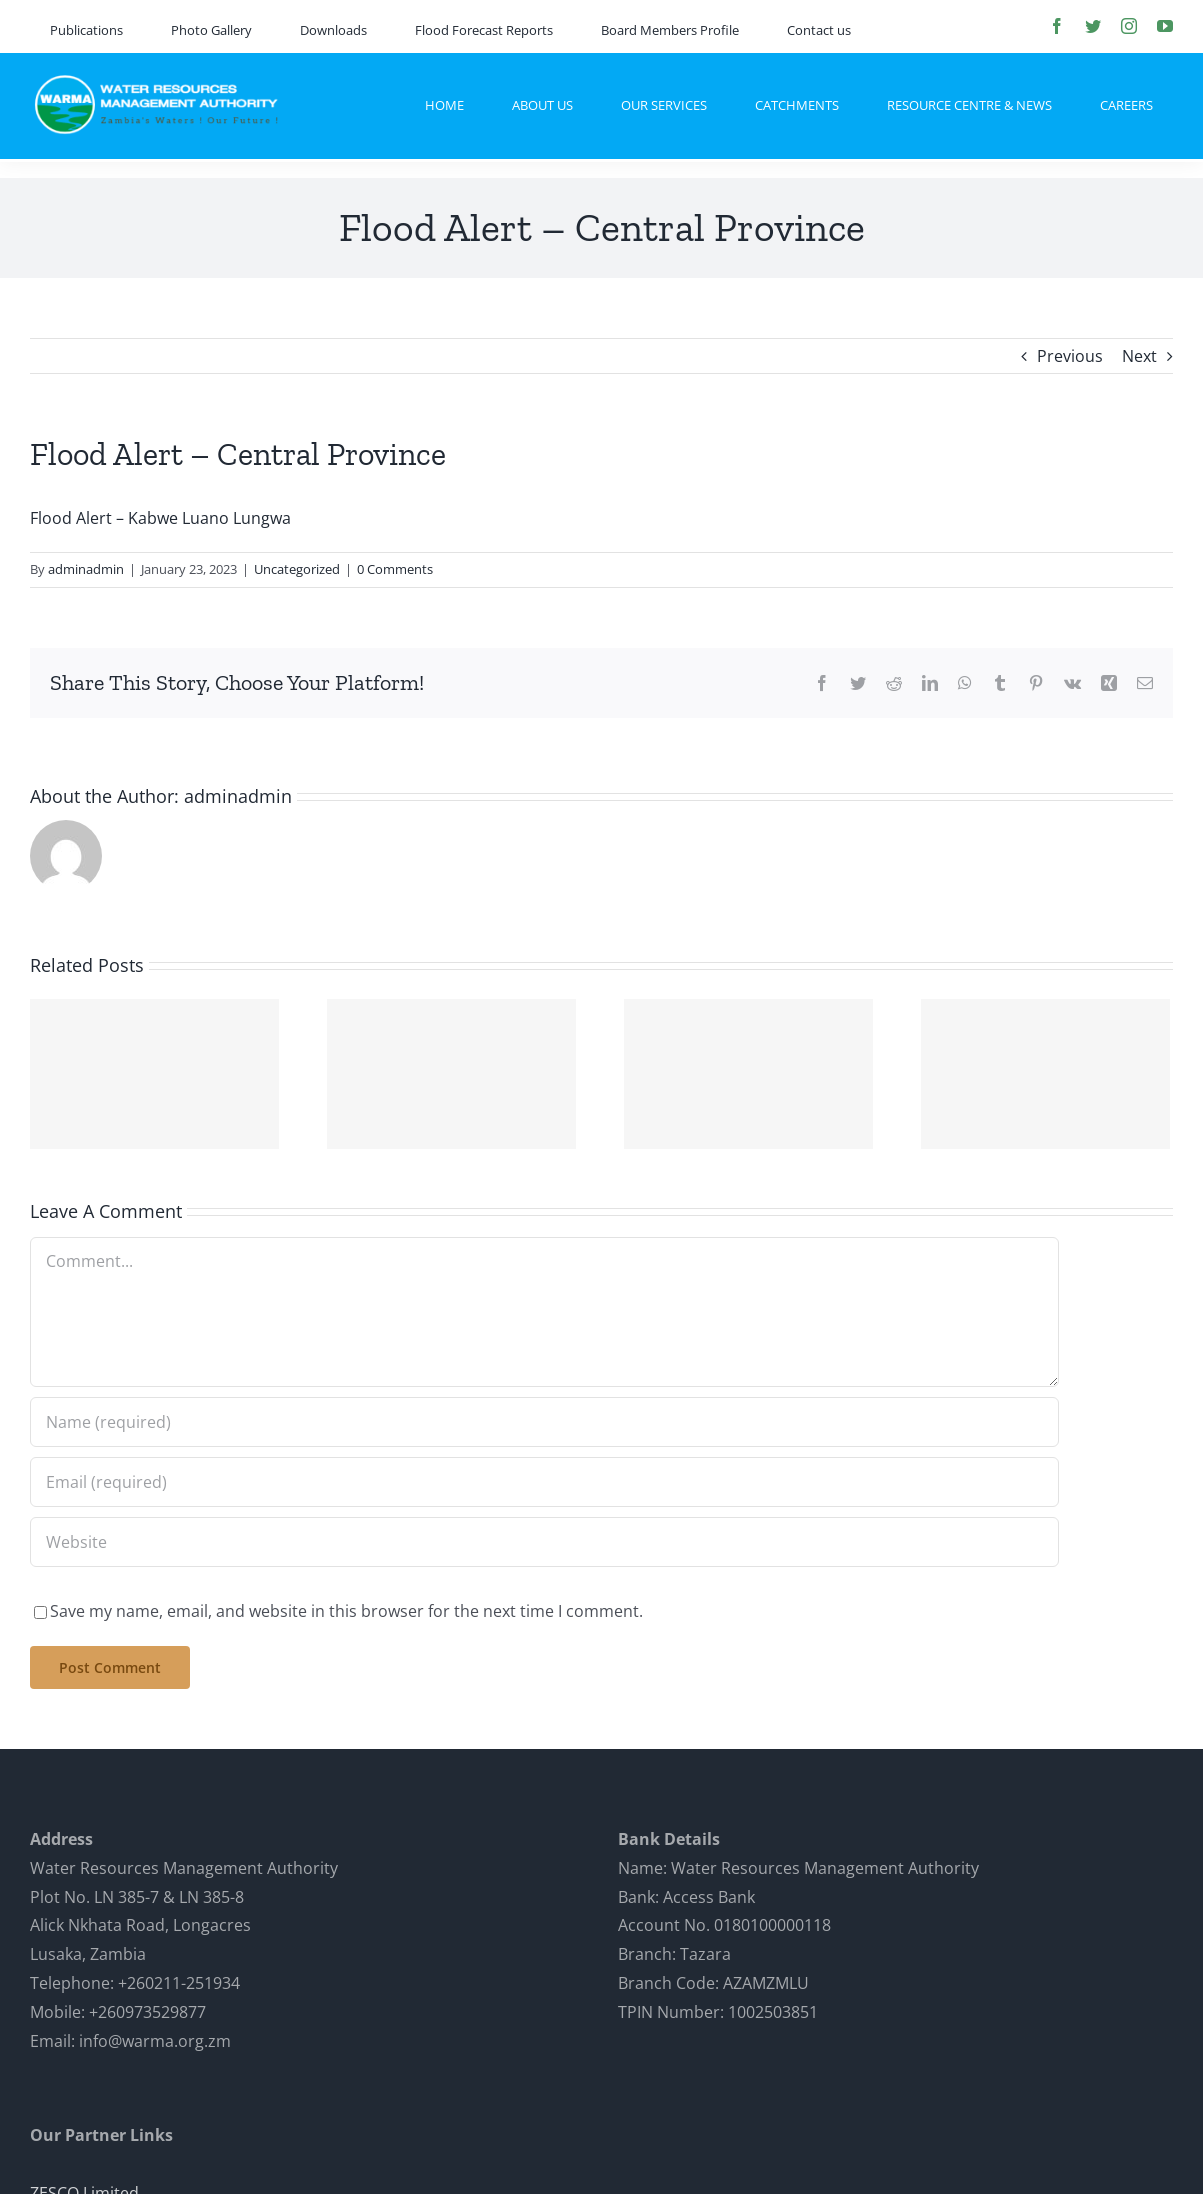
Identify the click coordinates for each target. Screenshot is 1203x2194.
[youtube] (1165, 26)
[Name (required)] (544, 1422)
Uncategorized (297, 569)
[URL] (544, 1542)
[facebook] (1057, 26)
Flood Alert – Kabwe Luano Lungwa (160, 518)
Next (1139, 356)
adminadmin (86, 569)
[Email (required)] (544, 1482)
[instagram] (1129, 26)
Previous (1070, 356)
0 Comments (395, 569)
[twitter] (1093, 26)
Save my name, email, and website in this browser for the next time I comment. (346, 1611)
